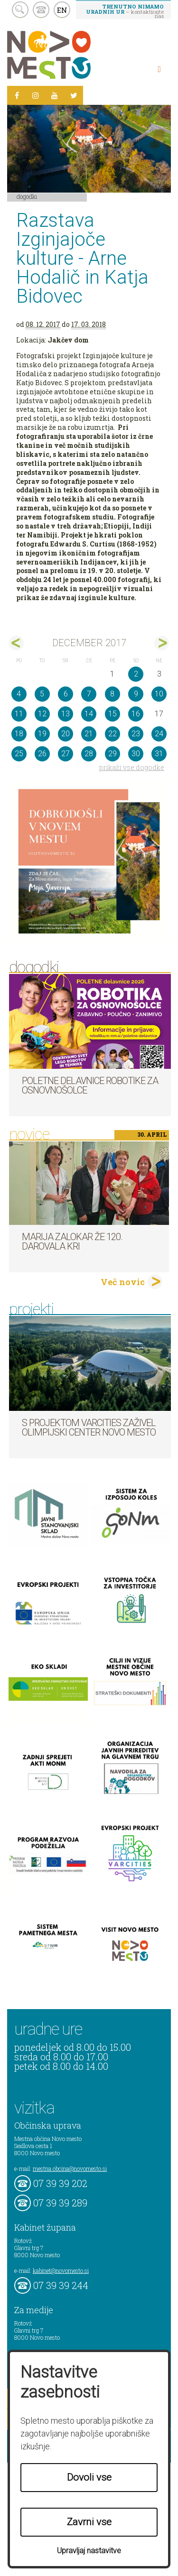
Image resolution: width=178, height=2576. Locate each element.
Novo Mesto (71, 55)
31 (159, 753)
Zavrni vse (89, 2522)
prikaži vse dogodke (131, 767)
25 (19, 753)
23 (135, 733)
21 (88, 733)
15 (112, 713)
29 (112, 753)
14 (88, 713)
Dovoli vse (89, 2477)
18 (19, 733)
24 (159, 733)
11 (19, 713)
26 (42, 753)
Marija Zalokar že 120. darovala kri (72, 1241)
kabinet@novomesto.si (61, 2270)
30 (135, 753)
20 (65, 733)
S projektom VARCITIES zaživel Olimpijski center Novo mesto (89, 1427)
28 (88, 753)
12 (42, 713)
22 (112, 733)
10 (159, 693)
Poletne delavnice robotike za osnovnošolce (90, 1085)
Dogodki (27, 196)
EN (62, 10)
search (20, 9)
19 (42, 733)
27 (65, 753)
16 (135, 713)
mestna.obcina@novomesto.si (70, 2168)
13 (65, 713)
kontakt (41, 9)
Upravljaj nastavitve (89, 2550)
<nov (16, 643)
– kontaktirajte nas (125, 11)
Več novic (123, 1282)
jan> (161, 643)
